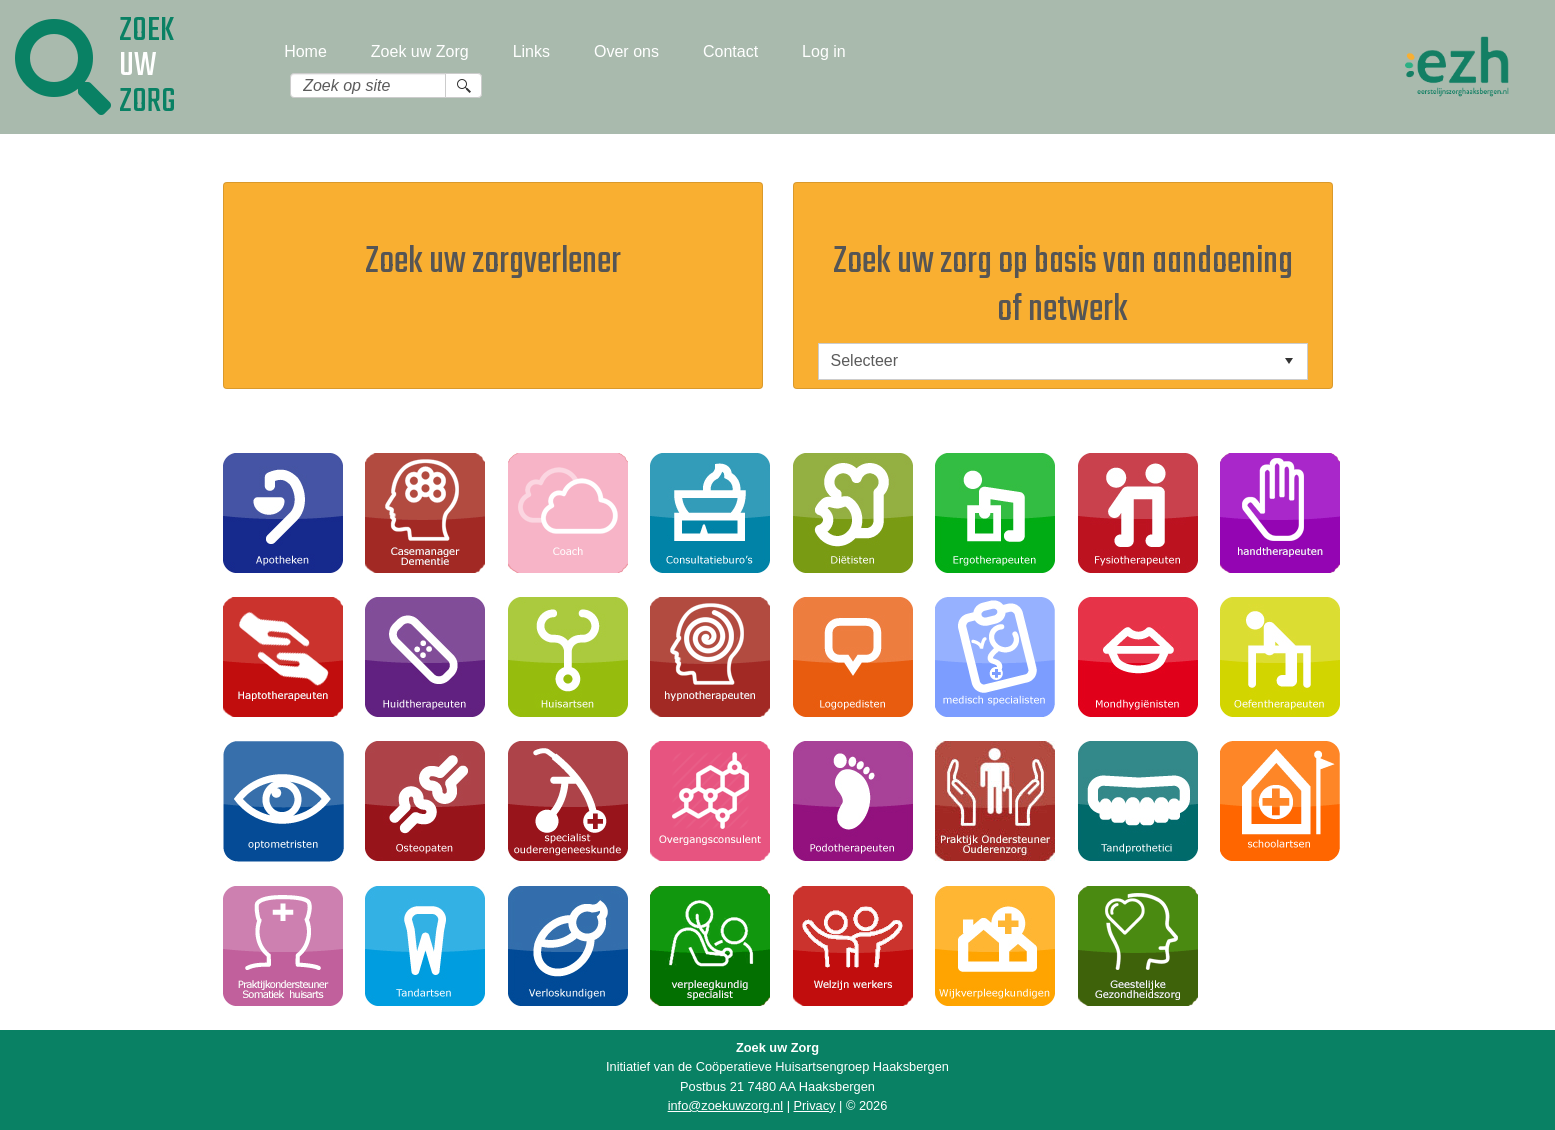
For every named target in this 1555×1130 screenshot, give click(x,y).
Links (531, 51)
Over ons (626, 51)
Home (305, 51)
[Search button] (463, 85)
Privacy (815, 1105)
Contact (730, 51)
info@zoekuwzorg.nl (725, 1105)
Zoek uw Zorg (420, 51)
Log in (824, 51)
